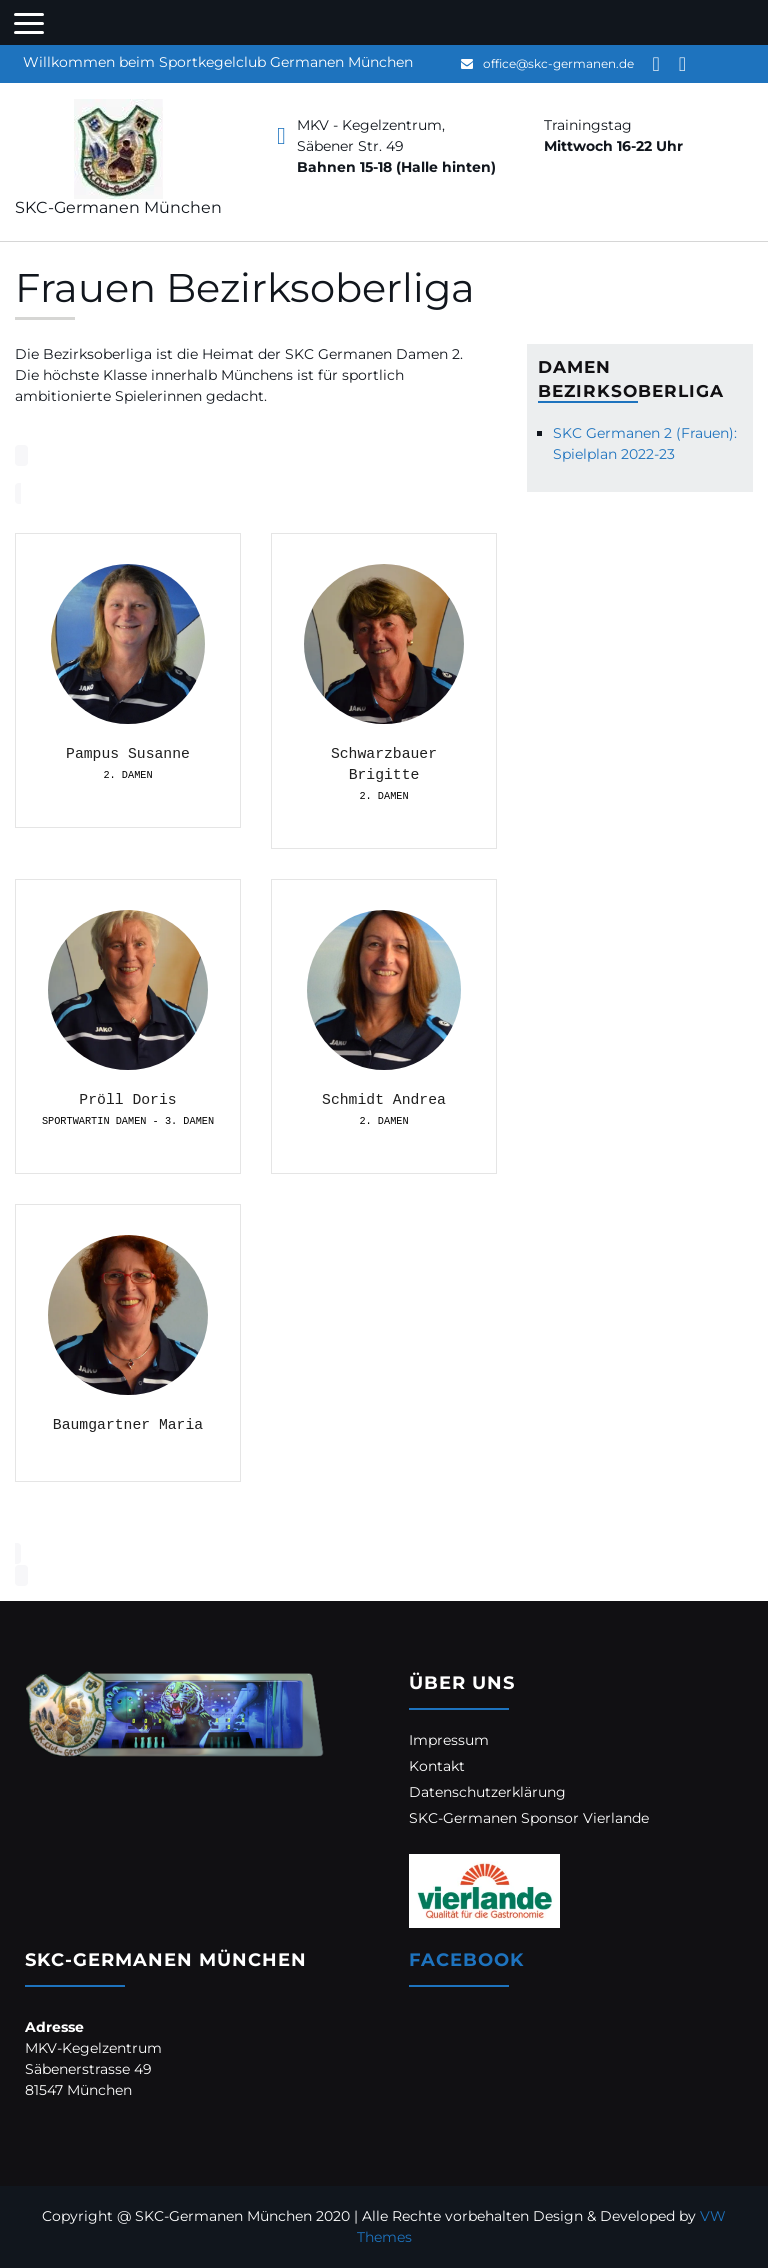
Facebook (466, 1960)
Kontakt (437, 1766)
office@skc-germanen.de (558, 63)
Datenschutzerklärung (487, 1792)
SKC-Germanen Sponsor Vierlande (529, 1818)
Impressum (449, 1740)
